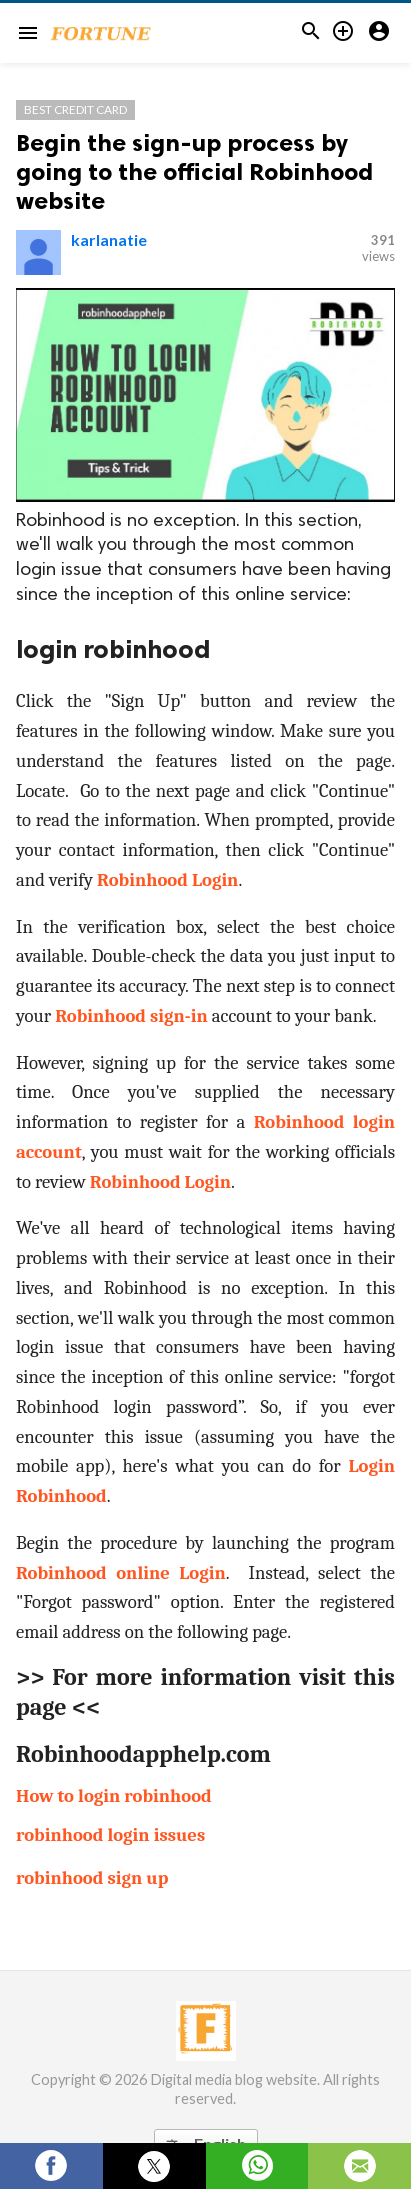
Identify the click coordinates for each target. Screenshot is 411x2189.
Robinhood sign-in (131, 1016)
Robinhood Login (167, 880)
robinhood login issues (110, 1835)
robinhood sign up (92, 1878)
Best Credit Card (75, 109)
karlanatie (109, 239)
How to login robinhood (114, 1796)
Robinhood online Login (121, 1573)
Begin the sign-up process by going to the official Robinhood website (194, 171)
